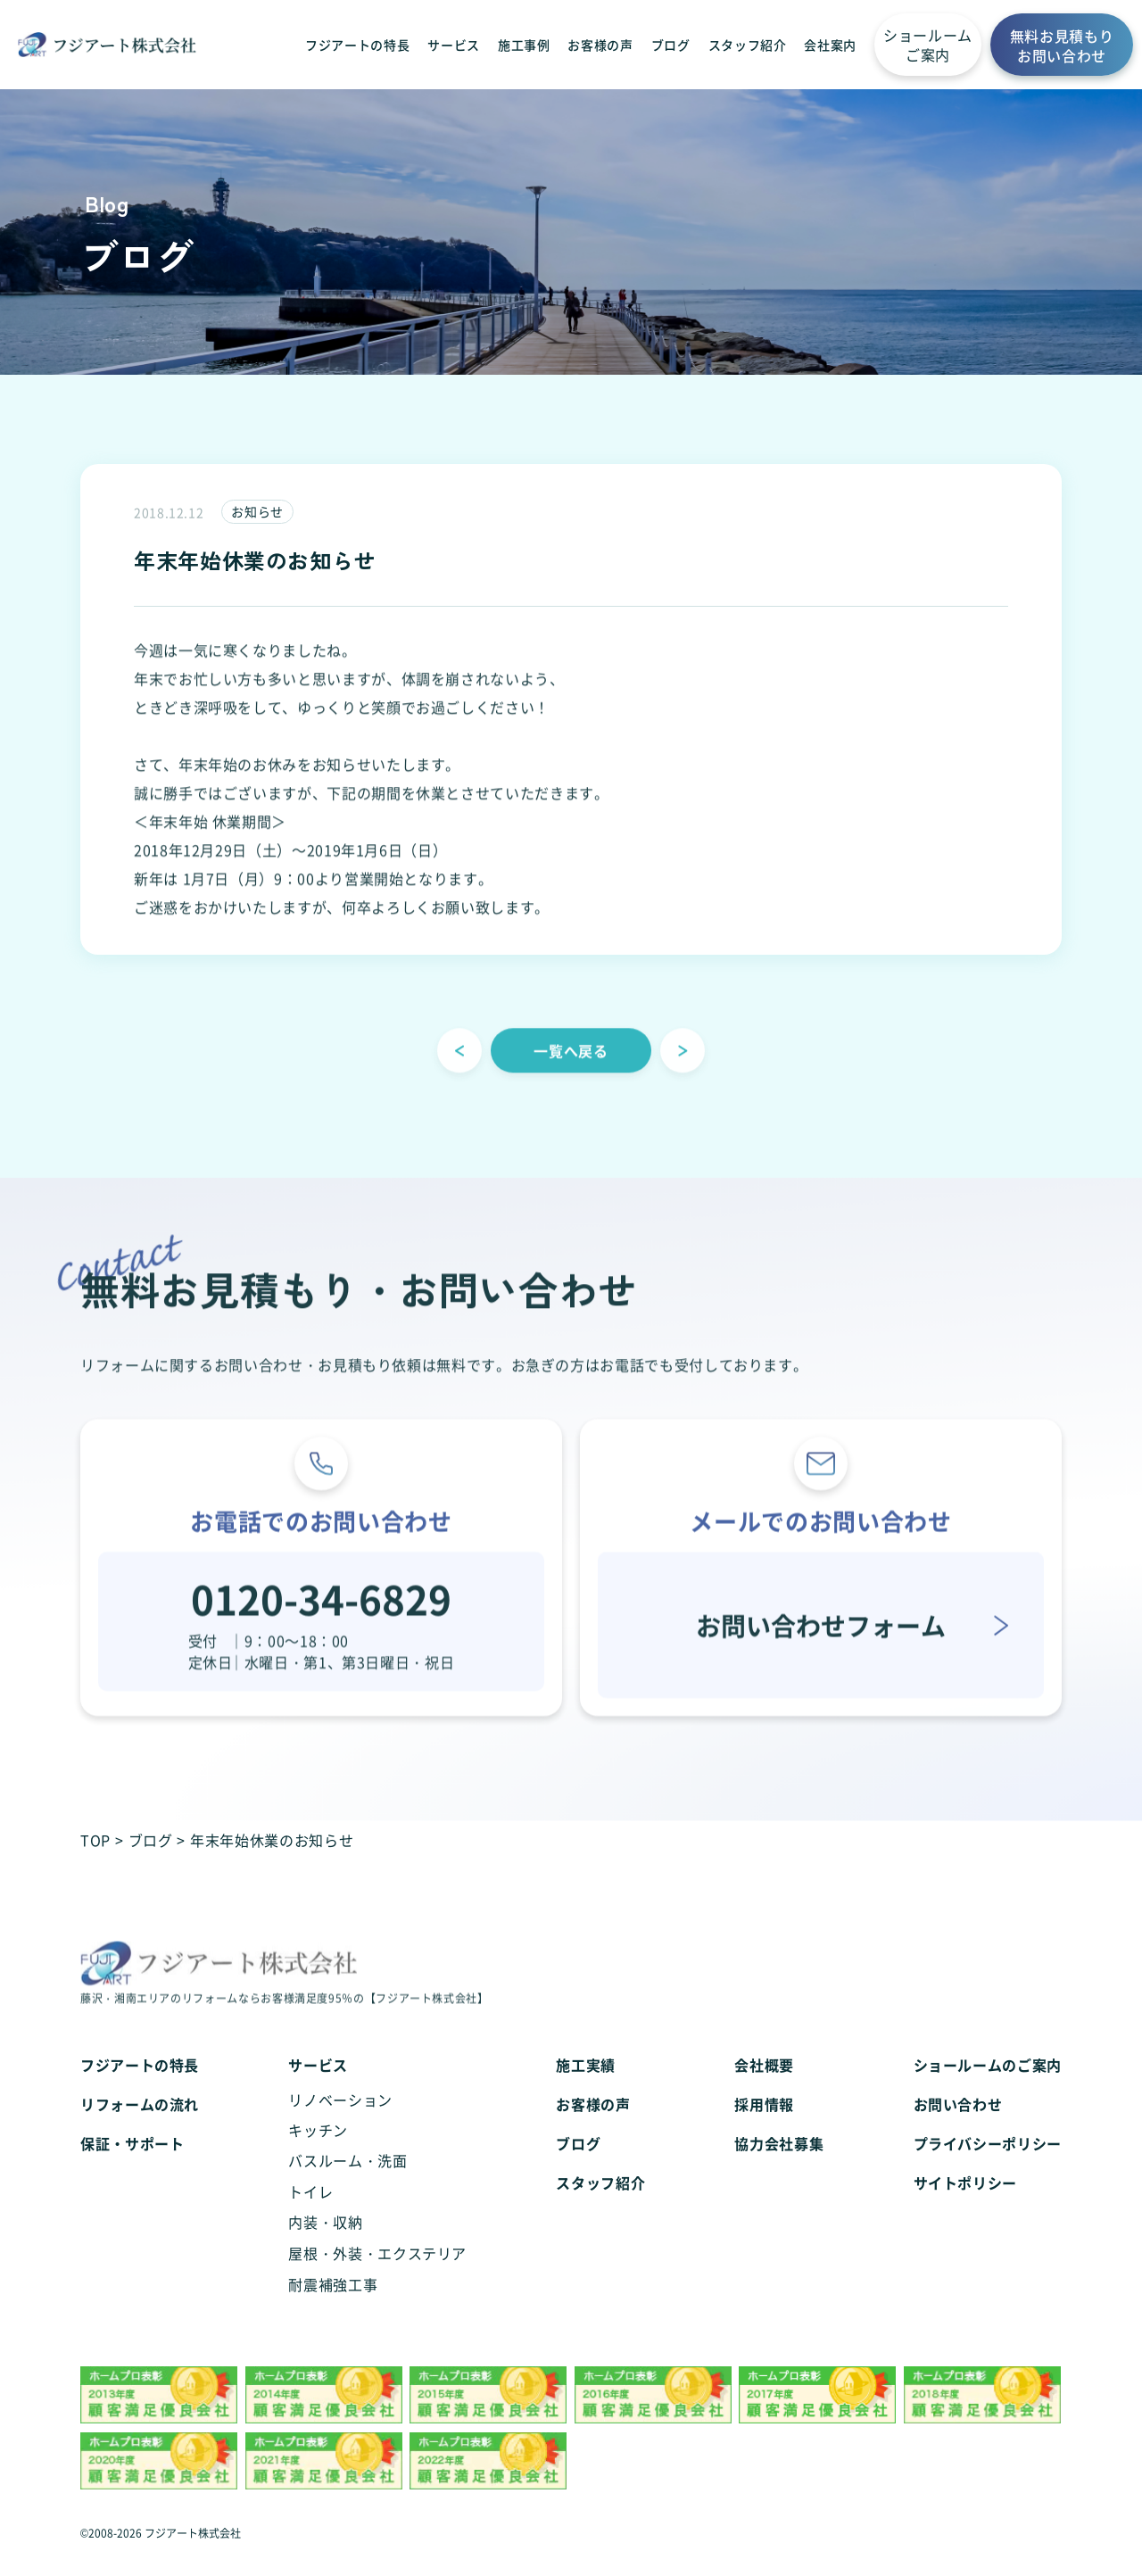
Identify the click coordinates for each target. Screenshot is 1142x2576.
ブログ (671, 45)
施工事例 (524, 45)
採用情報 (764, 2130)
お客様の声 (600, 45)
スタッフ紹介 (747, 45)
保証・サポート (132, 2169)
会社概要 (764, 2090)
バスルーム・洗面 (347, 2186)
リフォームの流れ (139, 2130)
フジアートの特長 (357, 45)
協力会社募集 (778, 2169)
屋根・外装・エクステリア (377, 2279)
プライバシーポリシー (988, 2169)
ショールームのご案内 (988, 2090)
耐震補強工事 (332, 2310)
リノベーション (340, 2125)
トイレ (310, 2217)
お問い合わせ (958, 2130)
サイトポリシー (965, 2208)
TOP (95, 1840)
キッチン (318, 2155)
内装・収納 (325, 2247)
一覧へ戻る (571, 1074)
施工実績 (586, 2090)
